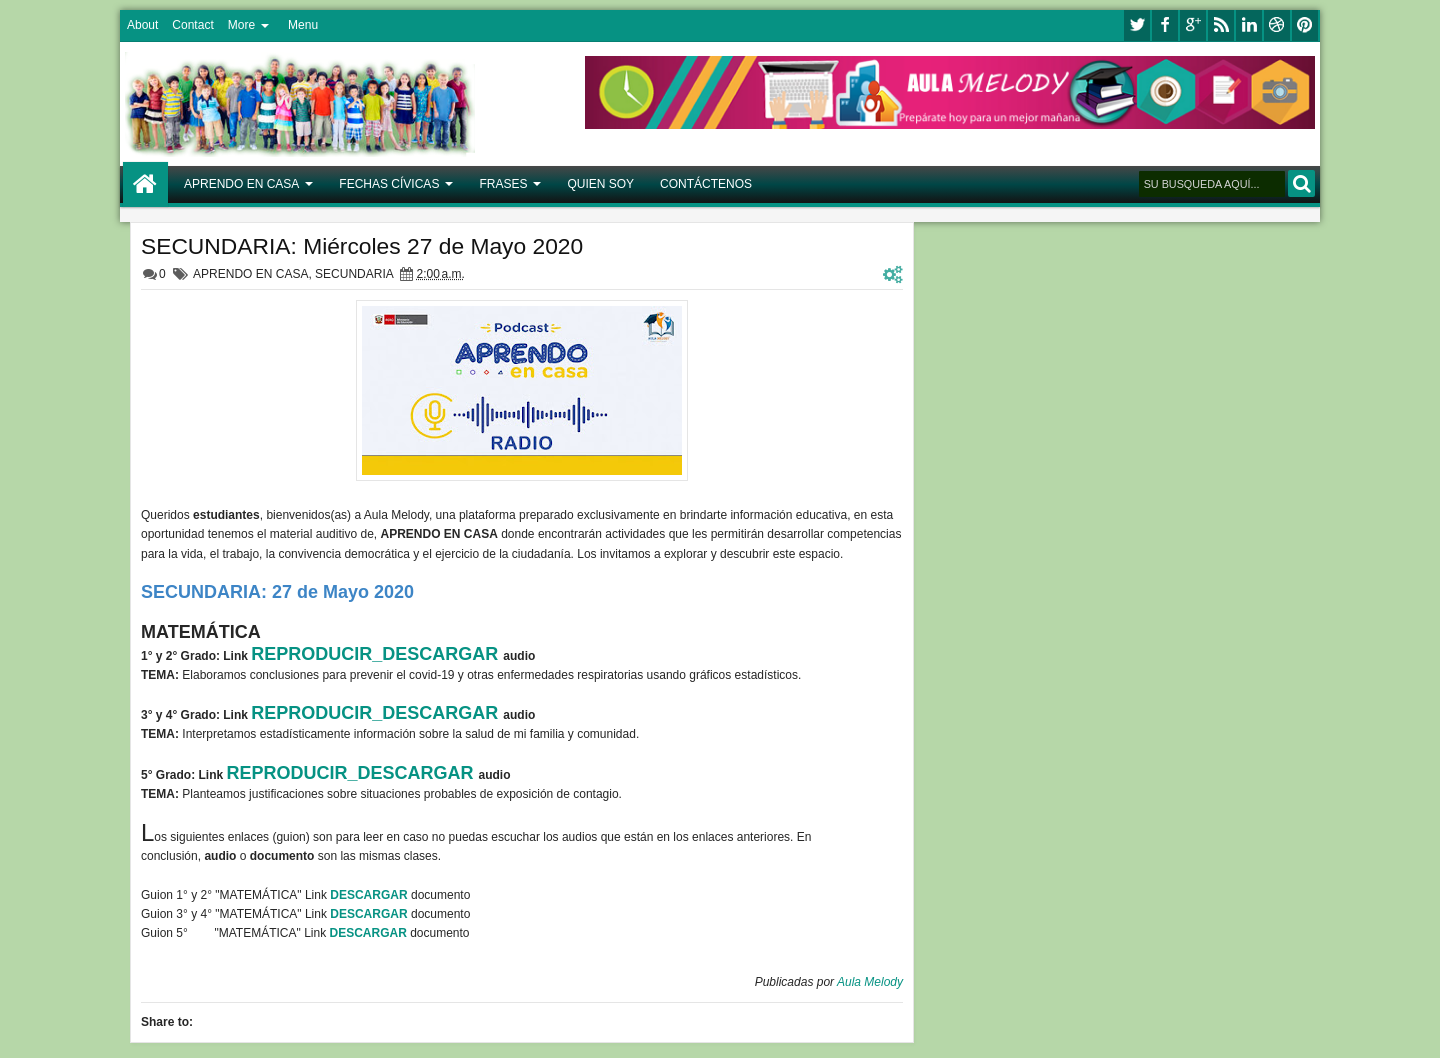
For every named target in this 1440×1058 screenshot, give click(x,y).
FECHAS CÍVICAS (389, 184)
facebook (1165, 25)
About (142, 25)
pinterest (1305, 25)
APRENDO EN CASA (241, 184)
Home (145, 184)
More (241, 25)
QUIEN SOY (600, 184)
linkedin (1249, 25)
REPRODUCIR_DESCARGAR (377, 654)
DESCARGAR (370, 895)
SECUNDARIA (354, 274)
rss (1221, 25)
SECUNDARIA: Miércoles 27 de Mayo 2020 (362, 246)
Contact (192, 25)
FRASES (503, 184)
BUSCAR (1301, 183)
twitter (1137, 25)
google (1193, 25)
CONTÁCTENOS (706, 184)
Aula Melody (870, 982)
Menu (303, 25)
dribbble (1277, 25)
